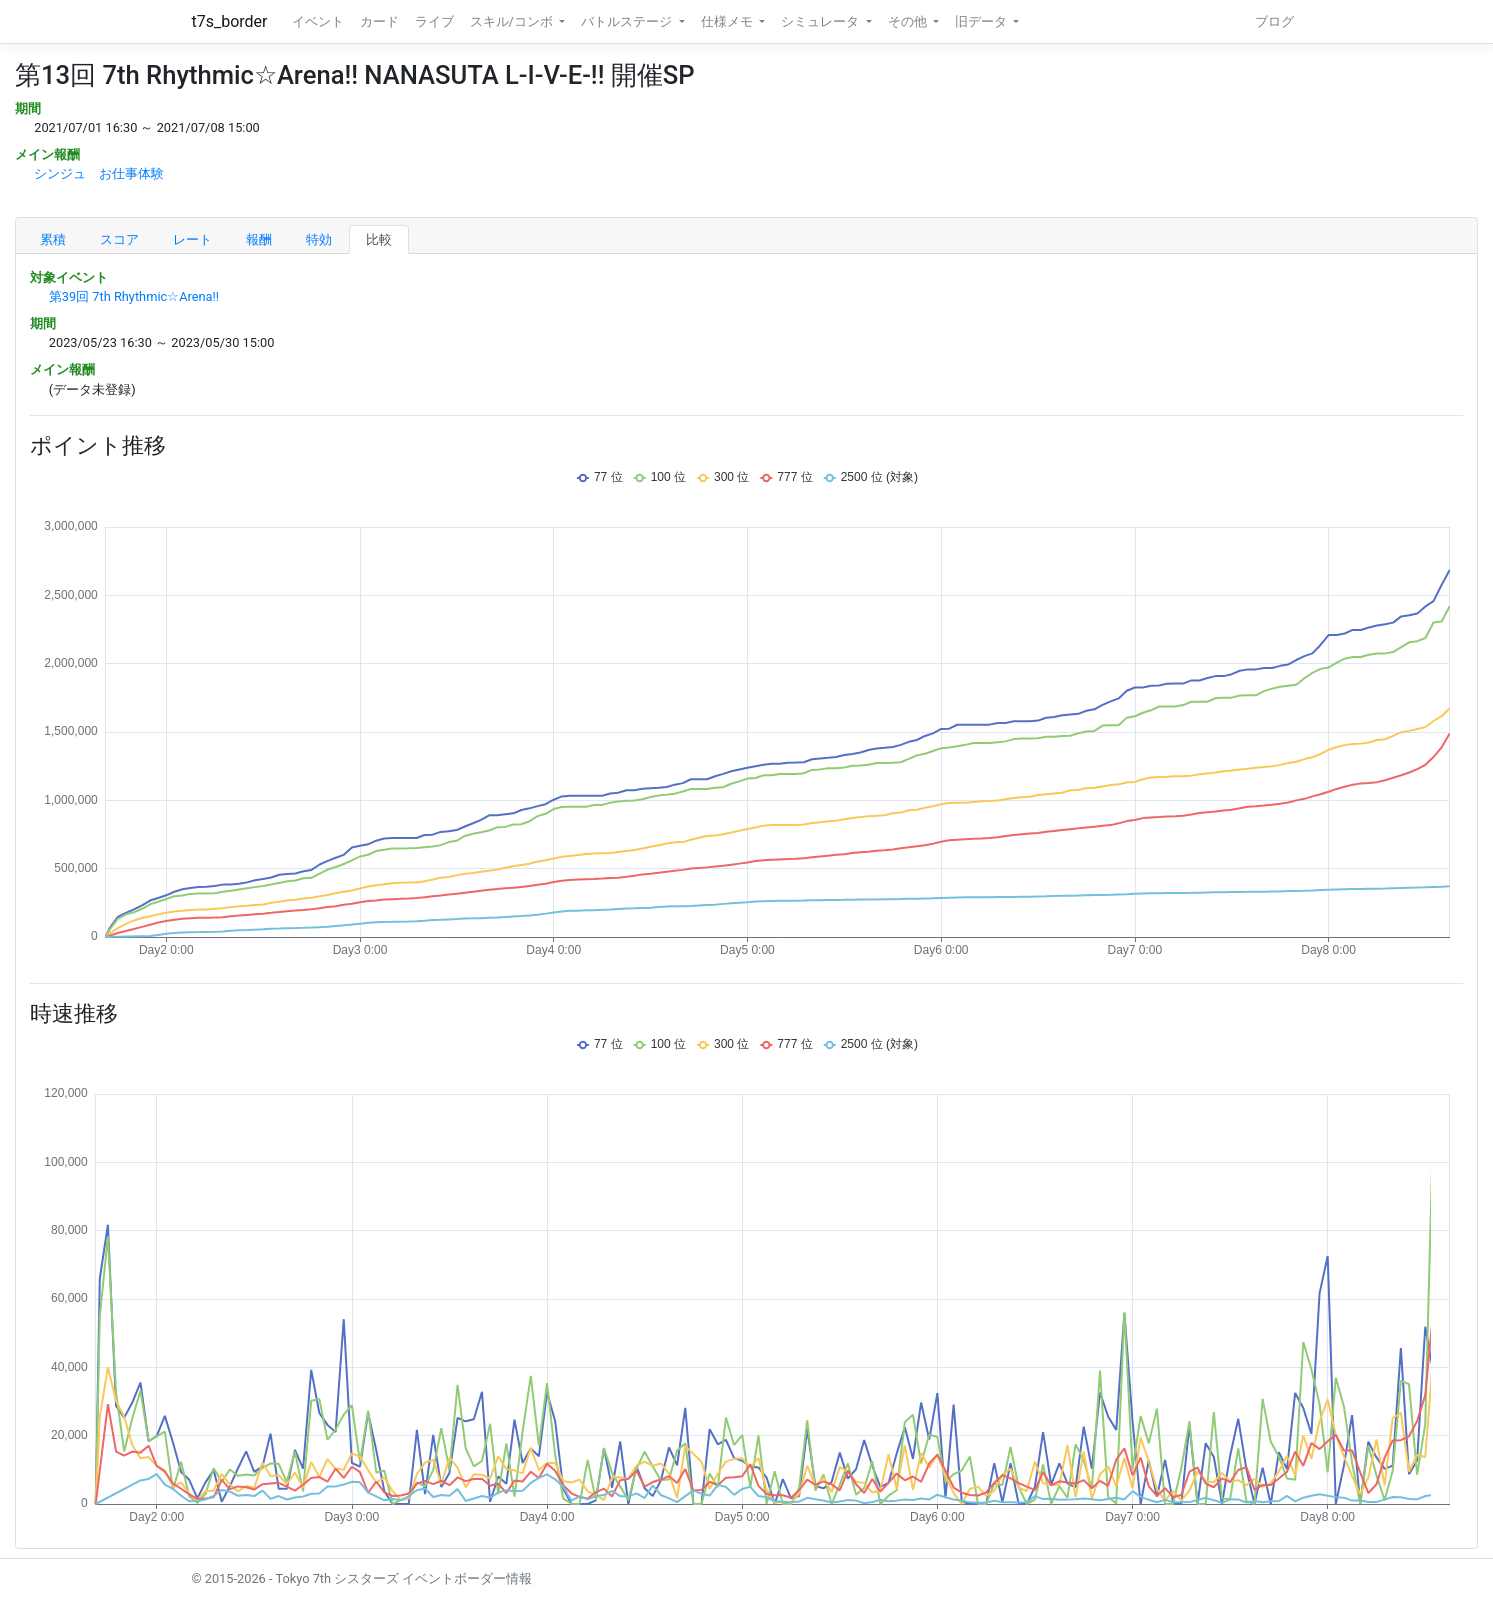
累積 (53, 239)
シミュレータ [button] (821, 21)
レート (192, 239)
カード (379, 21)
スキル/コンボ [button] (513, 21)
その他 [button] (909, 21)
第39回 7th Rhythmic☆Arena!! (134, 296)
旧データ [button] (982, 21)
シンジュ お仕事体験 (99, 173)
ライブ (434, 21)
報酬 (259, 239)
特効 (319, 239)
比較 (379, 239)
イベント (318, 21)
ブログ (1274, 21)
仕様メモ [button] (728, 21)
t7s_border (230, 21)
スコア (119, 239)
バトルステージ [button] (628, 21)
